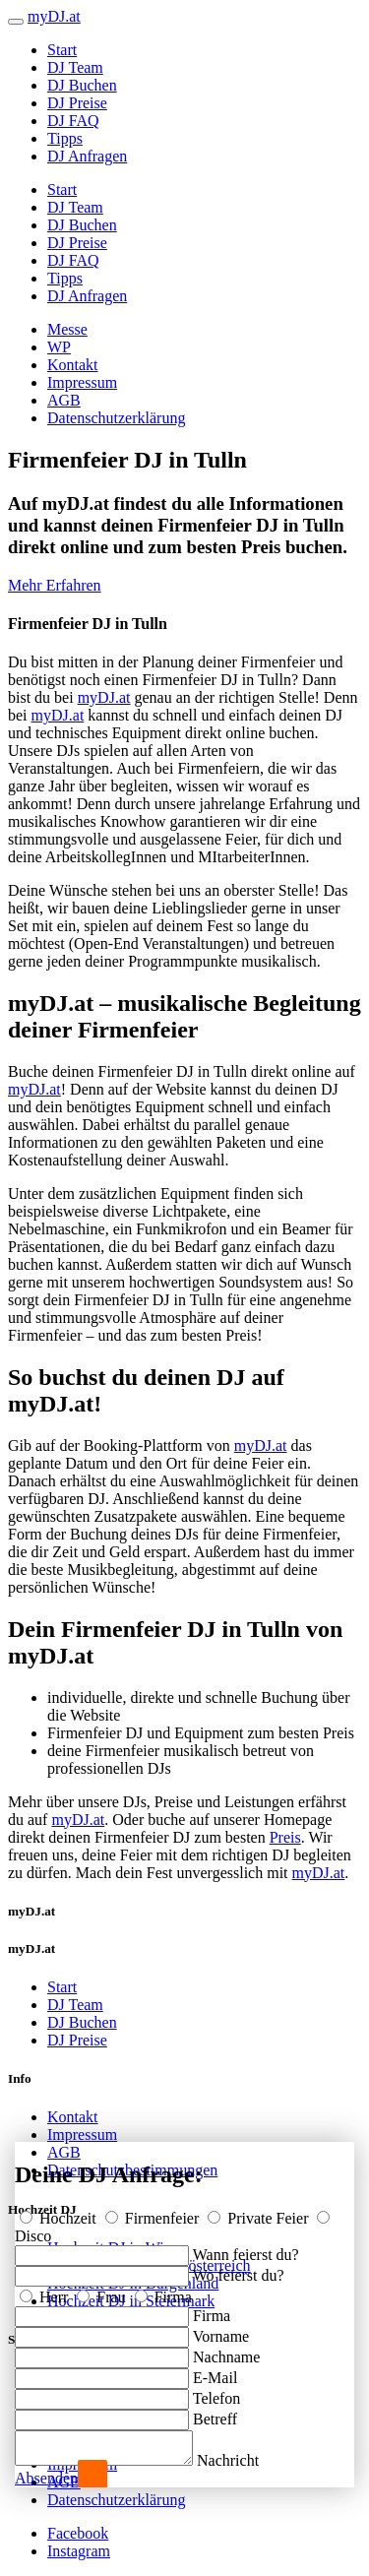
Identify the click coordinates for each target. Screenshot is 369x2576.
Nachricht (247, 2460)
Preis (285, 1837)
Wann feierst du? (246, 2248)
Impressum (82, 382)
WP (59, 347)
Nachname (226, 2351)
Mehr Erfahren (54, 585)
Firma (163, 2291)
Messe (67, 329)
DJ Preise (77, 102)
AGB (64, 400)
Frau (103, 2291)
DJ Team (75, 67)
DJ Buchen (82, 85)
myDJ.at (104, 697)
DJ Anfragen (87, 156)
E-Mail (215, 2371)
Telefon (217, 2392)
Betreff (215, 2413)
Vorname (221, 2330)
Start (62, 49)
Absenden (46, 2478)
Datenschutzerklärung (116, 417)
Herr (46, 2291)
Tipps (65, 138)
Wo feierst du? (238, 2269)
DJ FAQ (73, 120)
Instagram (78, 2551)
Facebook (77, 2533)
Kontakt (72, 364)
